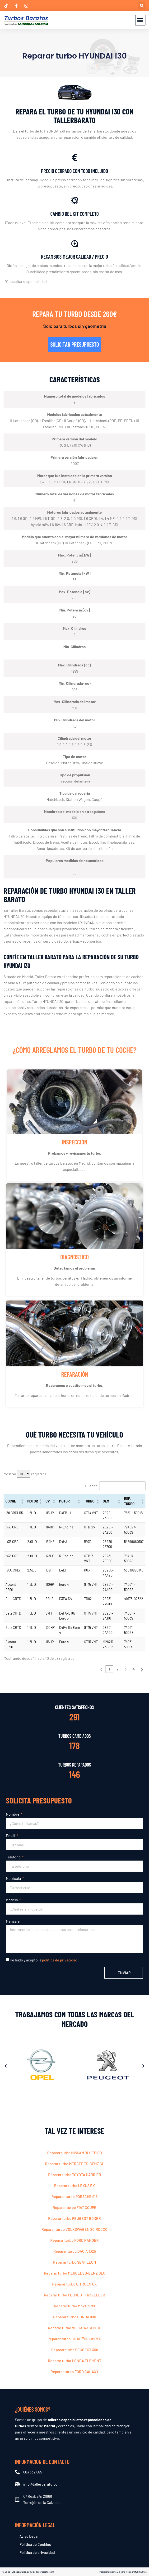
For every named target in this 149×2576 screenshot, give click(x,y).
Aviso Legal (28, 2536)
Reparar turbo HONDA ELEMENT (74, 2360)
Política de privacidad (37, 2552)
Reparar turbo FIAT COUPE (74, 2207)
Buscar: (91, 1486)
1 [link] (109, 1669)
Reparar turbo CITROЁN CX (74, 2284)
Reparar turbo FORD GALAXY (74, 2371)
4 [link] (134, 1669)
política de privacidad (59, 1960)
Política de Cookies (35, 2544)
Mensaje (13, 1921)
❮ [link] (101, 1669)
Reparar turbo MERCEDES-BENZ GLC (74, 2273)
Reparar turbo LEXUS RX (74, 2185)
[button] (141, 5)
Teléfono (13, 1857)
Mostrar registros (25, 1474)
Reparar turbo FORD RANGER (74, 2240)
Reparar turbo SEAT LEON (74, 2262)
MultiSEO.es (140, 2571)
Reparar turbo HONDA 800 (74, 2317)
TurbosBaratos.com (21, 2571)
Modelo (12, 1899)
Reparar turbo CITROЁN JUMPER (74, 2338)
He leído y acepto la (43, 1960)
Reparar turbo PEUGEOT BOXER (74, 2218)
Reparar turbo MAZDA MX (74, 2306)
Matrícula (14, 1878)
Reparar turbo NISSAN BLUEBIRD (74, 2152)
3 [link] (125, 1669)
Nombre (13, 1814)
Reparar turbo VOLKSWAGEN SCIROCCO (74, 2229)
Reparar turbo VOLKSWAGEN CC (74, 2327)
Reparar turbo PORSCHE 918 (74, 2196)
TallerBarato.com (45, 2571)
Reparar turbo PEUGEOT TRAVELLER (74, 2295)
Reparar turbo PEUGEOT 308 (74, 2349)
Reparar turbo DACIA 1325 (74, 2251)
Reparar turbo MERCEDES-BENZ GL (74, 2163)
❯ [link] (141, 1669)
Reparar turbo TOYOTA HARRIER (74, 2174)
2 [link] (117, 1669)
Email (11, 1835)
